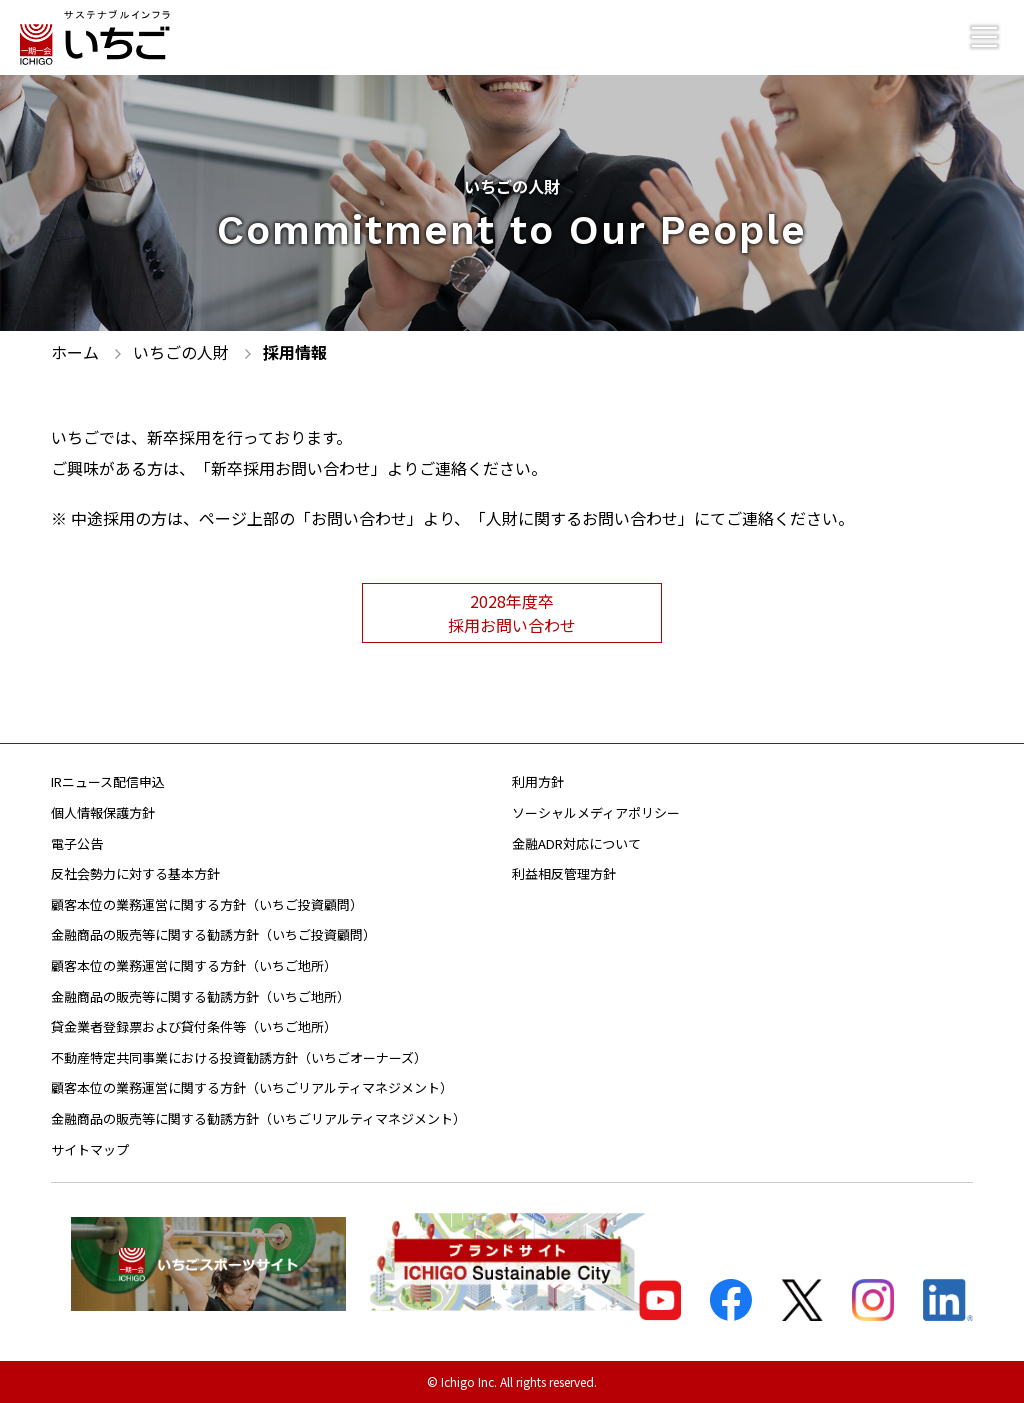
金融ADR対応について (576, 843)
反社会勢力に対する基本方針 (135, 873)
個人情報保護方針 (103, 812)
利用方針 (538, 781)
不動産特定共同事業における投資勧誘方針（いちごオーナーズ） (239, 1057)
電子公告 (77, 843)
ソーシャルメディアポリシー (596, 812)
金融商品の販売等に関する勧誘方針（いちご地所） (200, 996)
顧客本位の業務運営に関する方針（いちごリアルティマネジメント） (252, 1087)
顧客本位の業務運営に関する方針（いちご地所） (194, 965)
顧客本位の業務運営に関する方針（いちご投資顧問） (207, 904)
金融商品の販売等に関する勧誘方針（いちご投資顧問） (213, 934)
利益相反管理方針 (564, 873)
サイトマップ (90, 1149)
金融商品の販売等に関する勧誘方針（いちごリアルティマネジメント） (258, 1118)
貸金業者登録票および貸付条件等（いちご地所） (194, 1026)
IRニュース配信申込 (108, 781)
